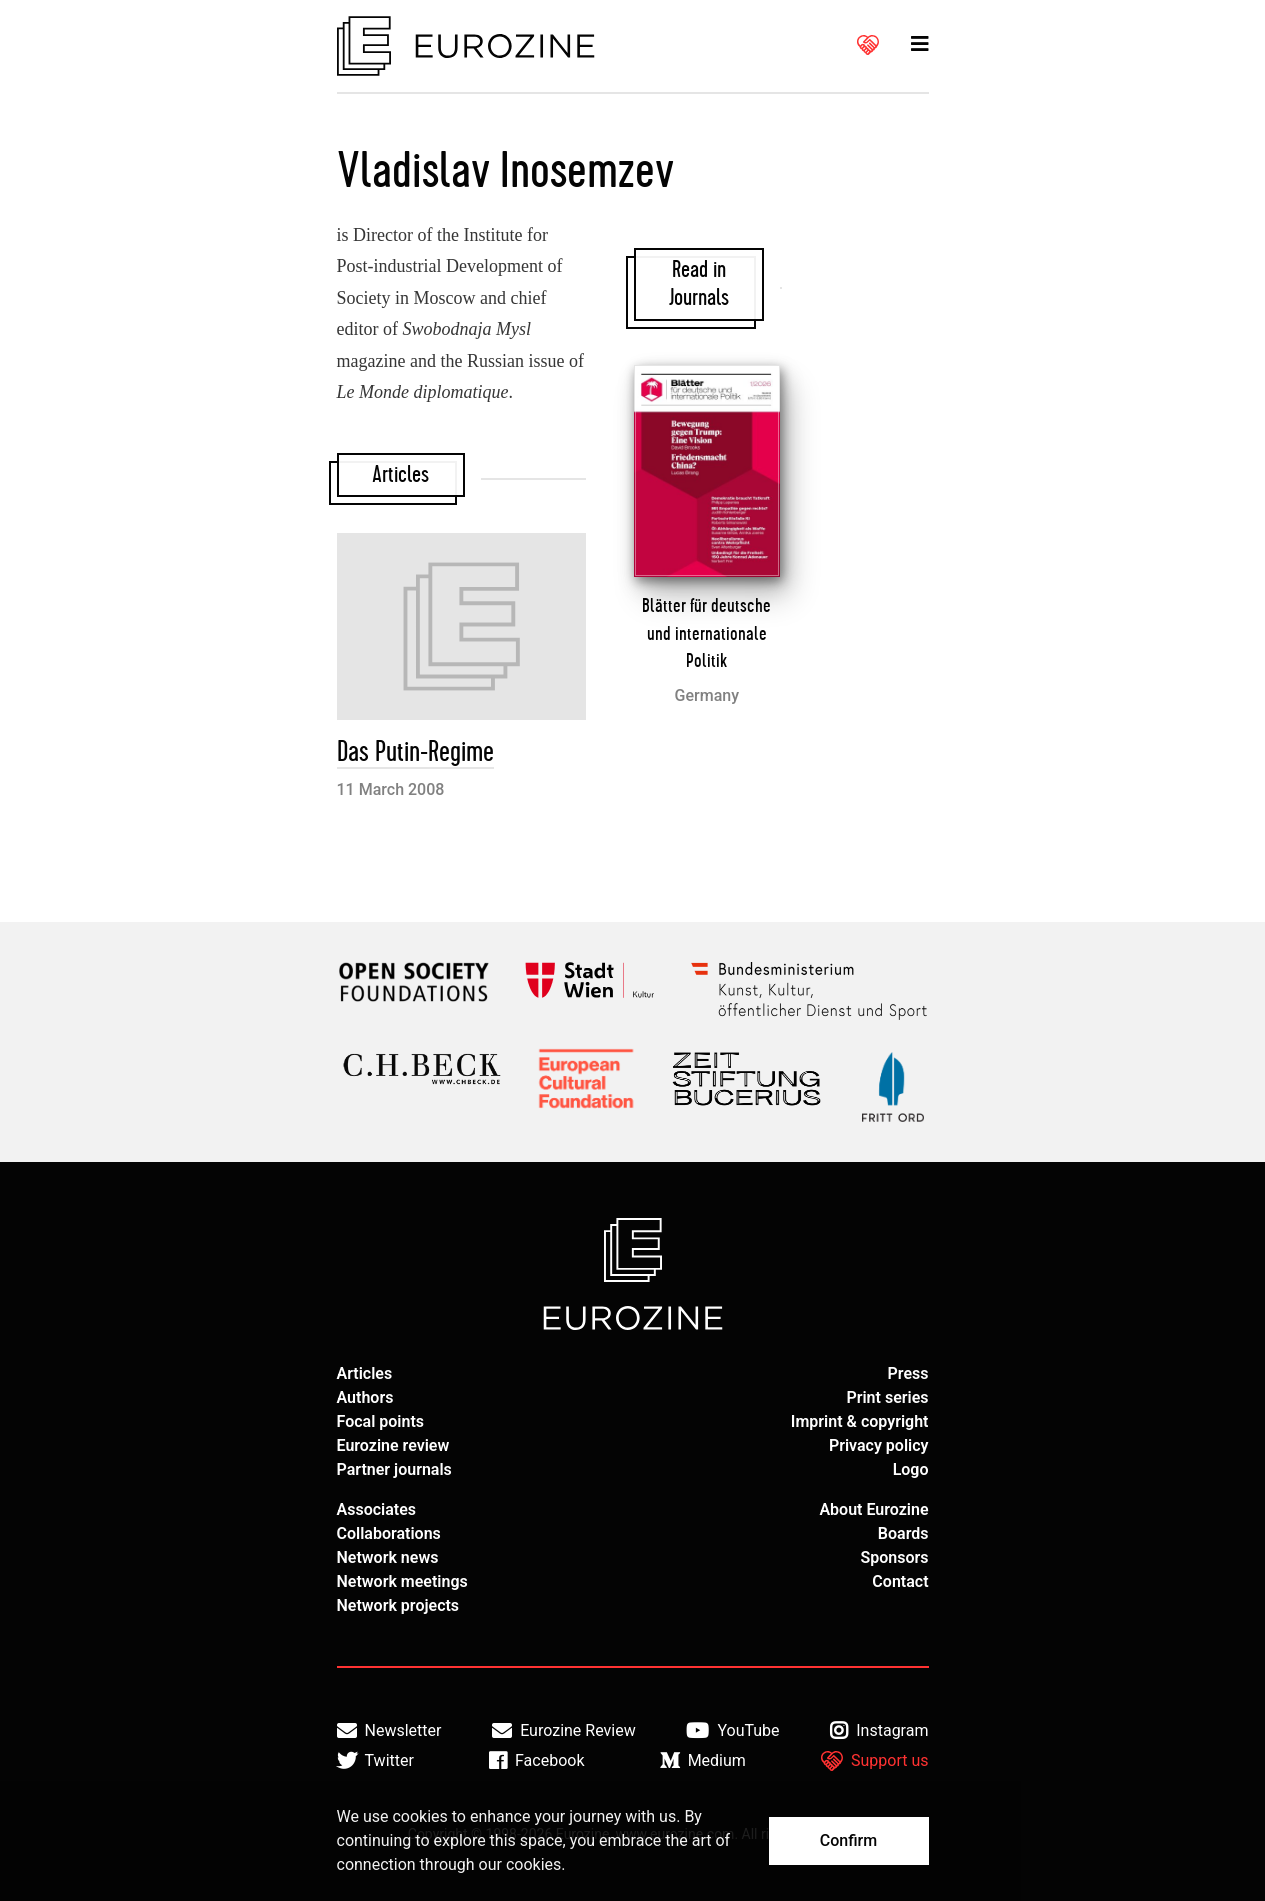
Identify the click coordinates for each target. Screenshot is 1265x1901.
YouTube (732, 1731)
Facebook (536, 1761)
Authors (365, 1397)
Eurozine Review (564, 1731)
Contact (900, 1581)
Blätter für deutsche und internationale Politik (706, 633)
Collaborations (389, 1533)
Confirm (848, 1840)
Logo (911, 1469)
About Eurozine (873, 1509)
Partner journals (394, 1469)
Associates (377, 1509)
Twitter (375, 1761)
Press (908, 1373)
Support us (875, 1761)
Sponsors (894, 1557)
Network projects (398, 1605)
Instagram (879, 1731)
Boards (903, 1533)
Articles (365, 1373)
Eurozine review (393, 1445)
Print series (887, 1397)
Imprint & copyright (860, 1421)
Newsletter (389, 1731)
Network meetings (402, 1581)
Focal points (381, 1421)
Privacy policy (879, 1445)
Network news (388, 1557)
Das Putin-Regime (415, 752)
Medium (703, 1761)
